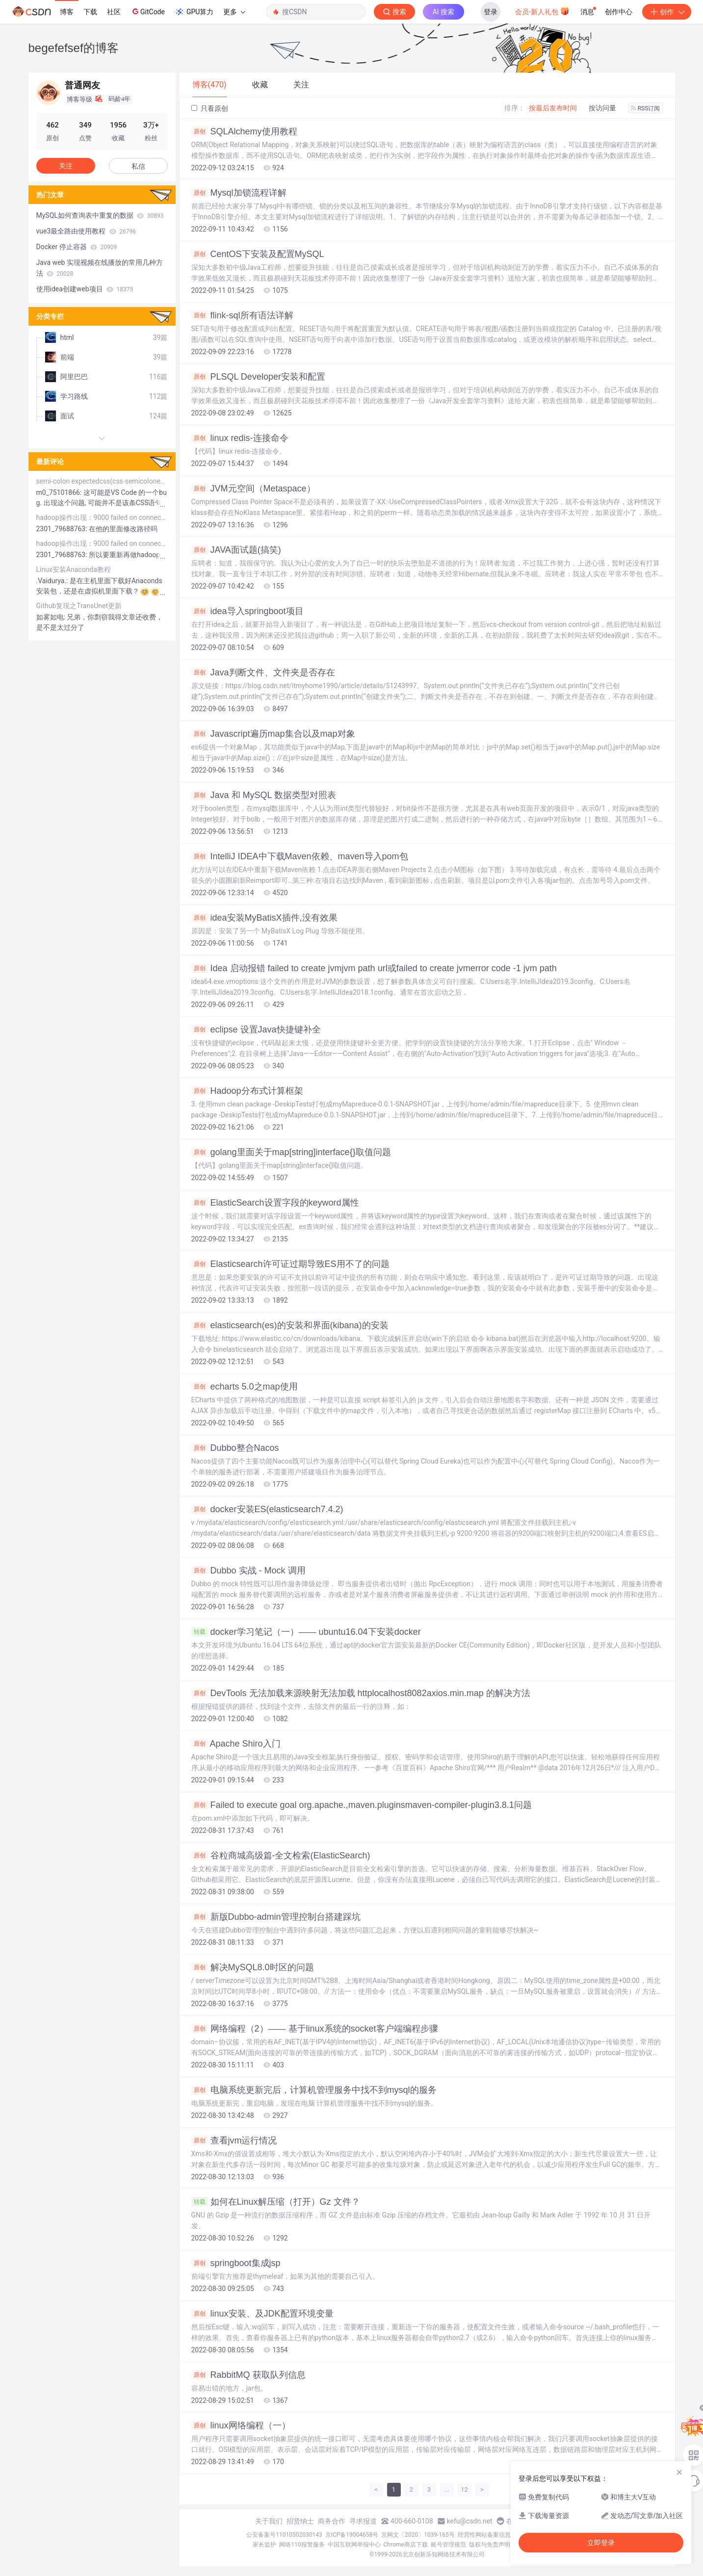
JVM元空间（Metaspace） (253, 488)
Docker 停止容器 (76, 247)
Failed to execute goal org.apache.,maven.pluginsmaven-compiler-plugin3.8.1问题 (361, 1805)
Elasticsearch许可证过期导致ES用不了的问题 (290, 1264)
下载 (90, 12)
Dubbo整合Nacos (235, 1448)
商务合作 (331, 2521)
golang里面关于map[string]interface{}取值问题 (291, 1152)
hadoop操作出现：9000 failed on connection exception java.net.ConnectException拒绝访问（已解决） (102, 517)
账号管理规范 (448, 2544)
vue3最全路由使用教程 (86, 231)
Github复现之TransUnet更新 (79, 606)
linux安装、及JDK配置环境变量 (262, 2313)
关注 (66, 166)
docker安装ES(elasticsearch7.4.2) (267, 1509)
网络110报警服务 (301, 2544)
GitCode (147, 11)
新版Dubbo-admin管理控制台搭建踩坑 (276, 1917)
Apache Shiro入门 (236, 1744)
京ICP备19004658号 (352, 2534)
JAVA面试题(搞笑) (236, 550)
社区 (114, 12)
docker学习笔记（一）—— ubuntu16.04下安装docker (306, 1632)
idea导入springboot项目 (247, 611)
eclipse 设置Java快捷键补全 (256, 1029)
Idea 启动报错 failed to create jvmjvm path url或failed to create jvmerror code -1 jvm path (374, 968)
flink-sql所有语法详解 (242, 315)
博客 (67, 12)
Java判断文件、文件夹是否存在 (263, 672)
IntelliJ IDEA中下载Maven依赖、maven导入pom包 (299, 856)
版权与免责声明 (489, 2544)
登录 (490, 12)
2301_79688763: (62, 529)
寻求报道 (363, 2521)
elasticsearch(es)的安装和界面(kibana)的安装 (290, 1325)
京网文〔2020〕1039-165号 (418, 2534)
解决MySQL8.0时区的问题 (252, 1967)
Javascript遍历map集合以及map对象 (273, 734)
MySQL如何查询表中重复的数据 (100, 215)
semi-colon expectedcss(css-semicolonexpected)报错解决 (102, 481)
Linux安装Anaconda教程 (73, 569)
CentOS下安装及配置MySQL (257, 254)
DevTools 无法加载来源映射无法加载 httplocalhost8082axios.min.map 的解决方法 (360, 1693)
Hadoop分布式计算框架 (247, 1091)
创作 (667, 12)
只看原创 (209, 108)
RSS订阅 (645, 108)
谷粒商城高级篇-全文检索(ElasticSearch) (280, 1855)
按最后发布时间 (553, 108)
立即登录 (601, 2543)
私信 (138, 166)
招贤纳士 (300, 2521)
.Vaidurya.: (53, 581)
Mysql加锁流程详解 (238, 193)
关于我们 (269, 2521)
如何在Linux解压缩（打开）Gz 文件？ (275, 2202)
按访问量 (602, 108)
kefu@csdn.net (470, 2521)
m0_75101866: (59, 492)
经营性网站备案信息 (484, 2534)
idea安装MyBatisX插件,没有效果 (264, 918)
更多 (234, 12)
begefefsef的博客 (73, 47)
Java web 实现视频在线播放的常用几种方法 (99, 267)
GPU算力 (194, 12)
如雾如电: (51, 617)
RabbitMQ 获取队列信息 (248, 2375)
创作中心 (618, 12)
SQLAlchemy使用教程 (244, 131)
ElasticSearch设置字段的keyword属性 (275, 1203)
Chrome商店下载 (406, 2544)
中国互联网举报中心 (354, 2544)
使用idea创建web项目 (84, 289)
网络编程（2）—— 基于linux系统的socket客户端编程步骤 (314, 2029)
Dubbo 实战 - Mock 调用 (248, 1570)
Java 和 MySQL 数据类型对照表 (263, 795)
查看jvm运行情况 (234, 2140)
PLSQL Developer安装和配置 (258, 377)
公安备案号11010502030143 (284, 2534)
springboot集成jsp (236, 2263)
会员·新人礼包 (542, 11)
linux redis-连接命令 (239, 438)
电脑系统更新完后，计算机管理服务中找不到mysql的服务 (314, 2090)
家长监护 (264, 2544)
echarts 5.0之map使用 (244, 1386)
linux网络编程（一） (240, 2425)
